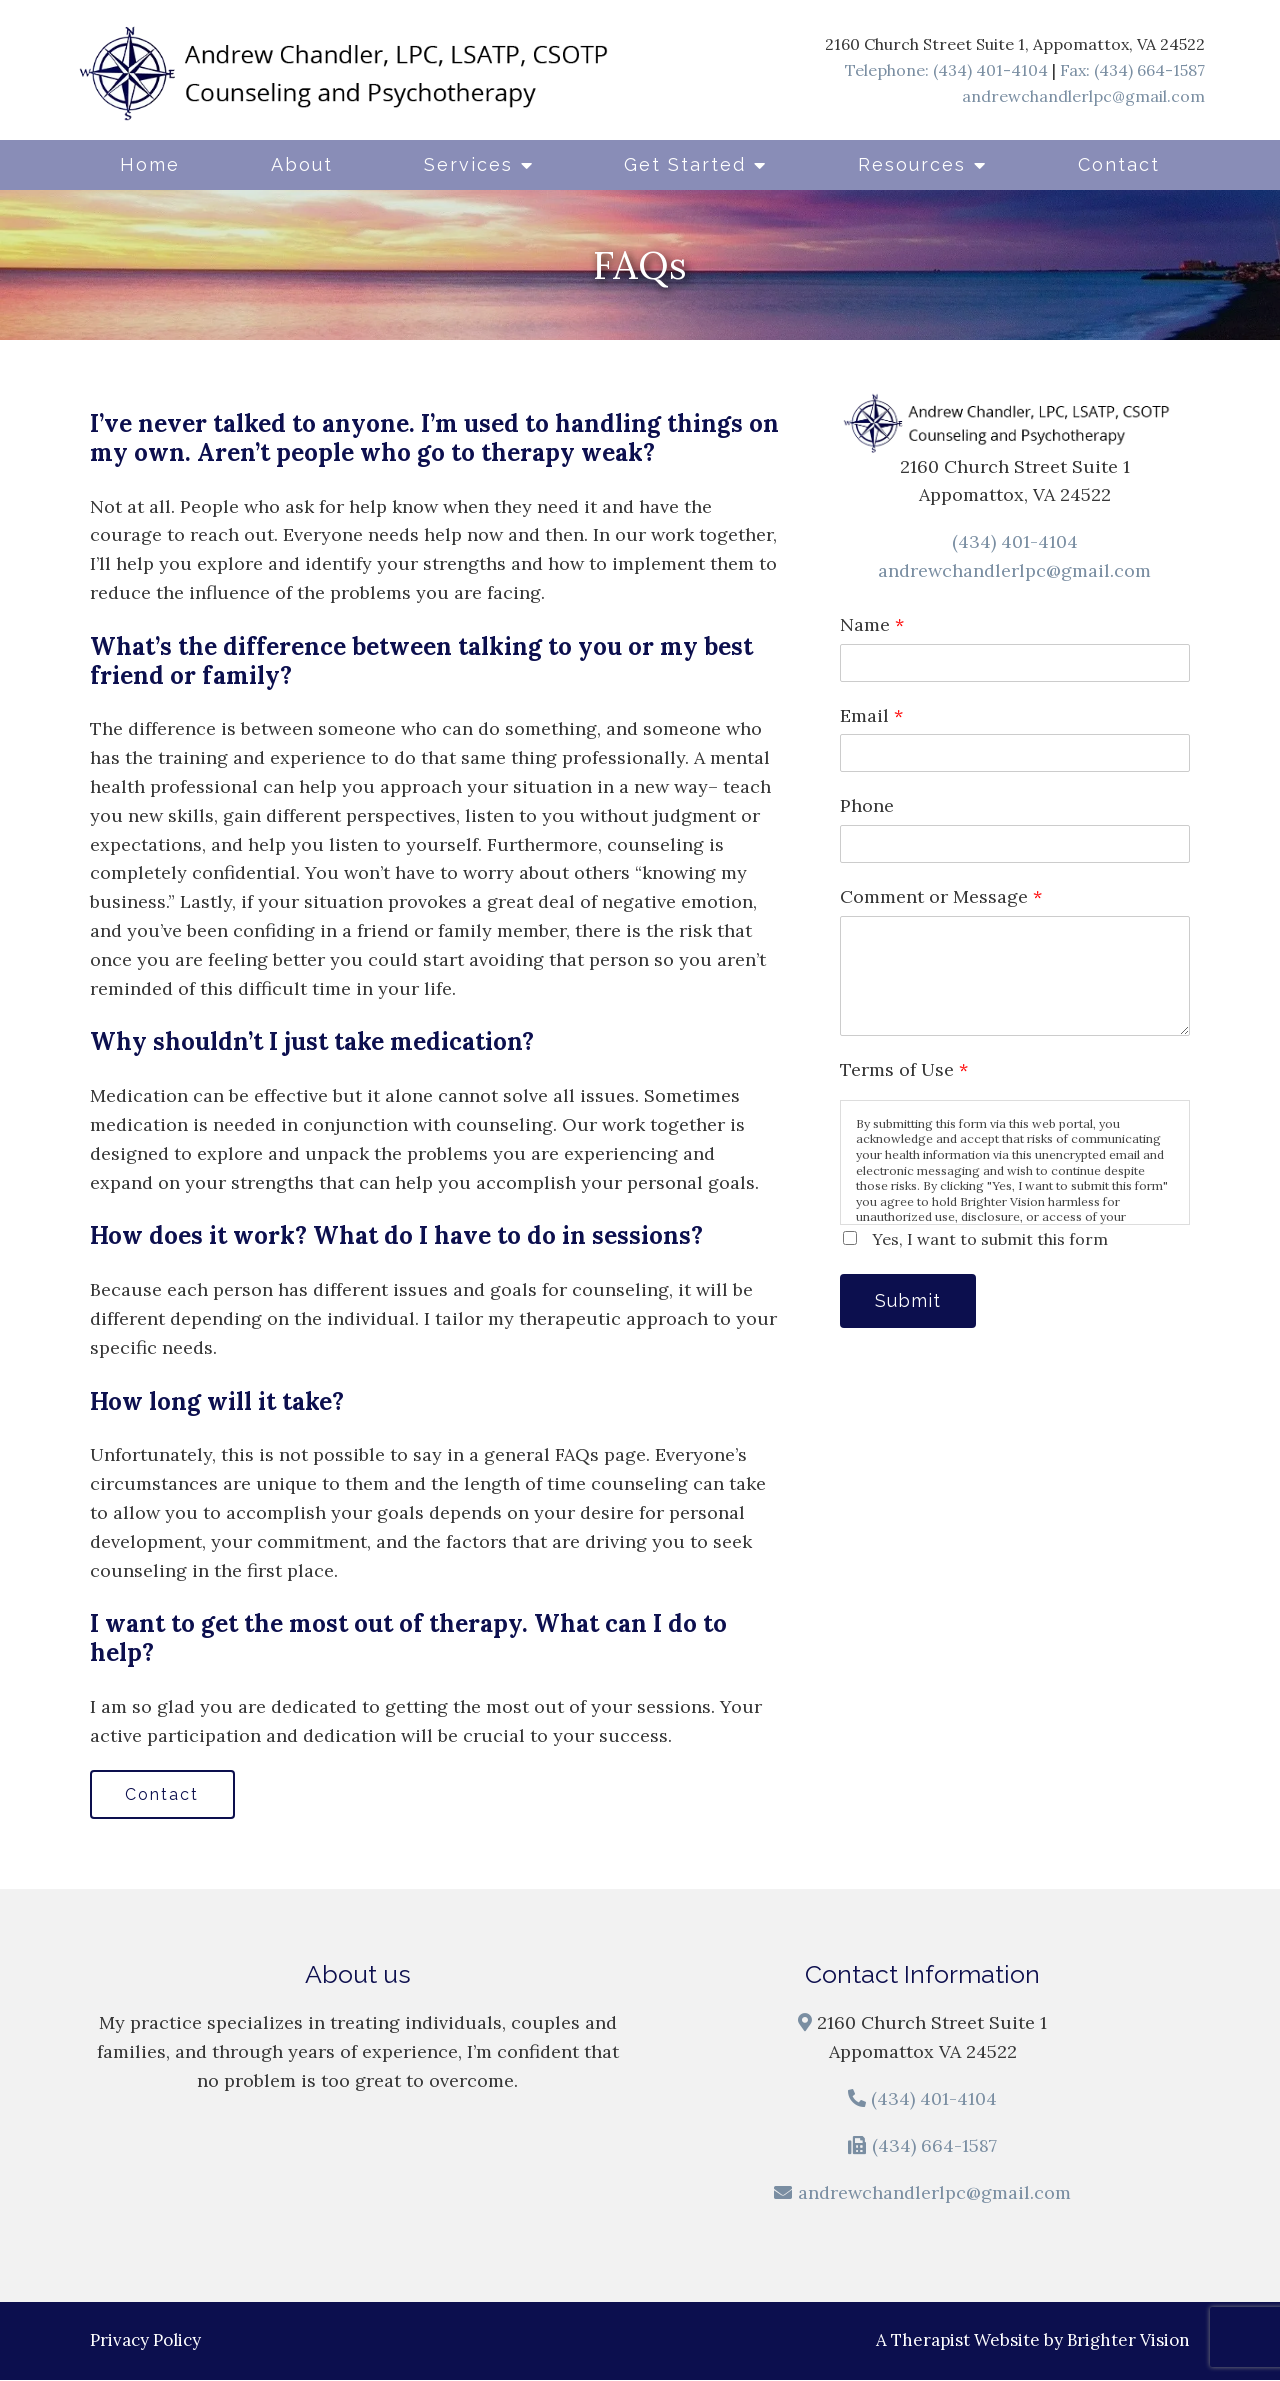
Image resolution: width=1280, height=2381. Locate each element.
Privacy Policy (145, 2341)
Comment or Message (941, 896)
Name (872, 624)
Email (871, 715)
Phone (867, 805)
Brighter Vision (1128, 2341)
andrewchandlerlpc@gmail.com (1083, 96)
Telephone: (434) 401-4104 (946, 70)
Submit (910, 1301)
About (302, 164)
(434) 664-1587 (934, 2146)
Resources (912, 164)
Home (150, 164)
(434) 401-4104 (1015, 541)
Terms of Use (904, 1069)
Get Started (685, 164)
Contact (1119, 164)
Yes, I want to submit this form (990, 1239)
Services (468, 164)
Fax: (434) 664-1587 (1132, 70)
